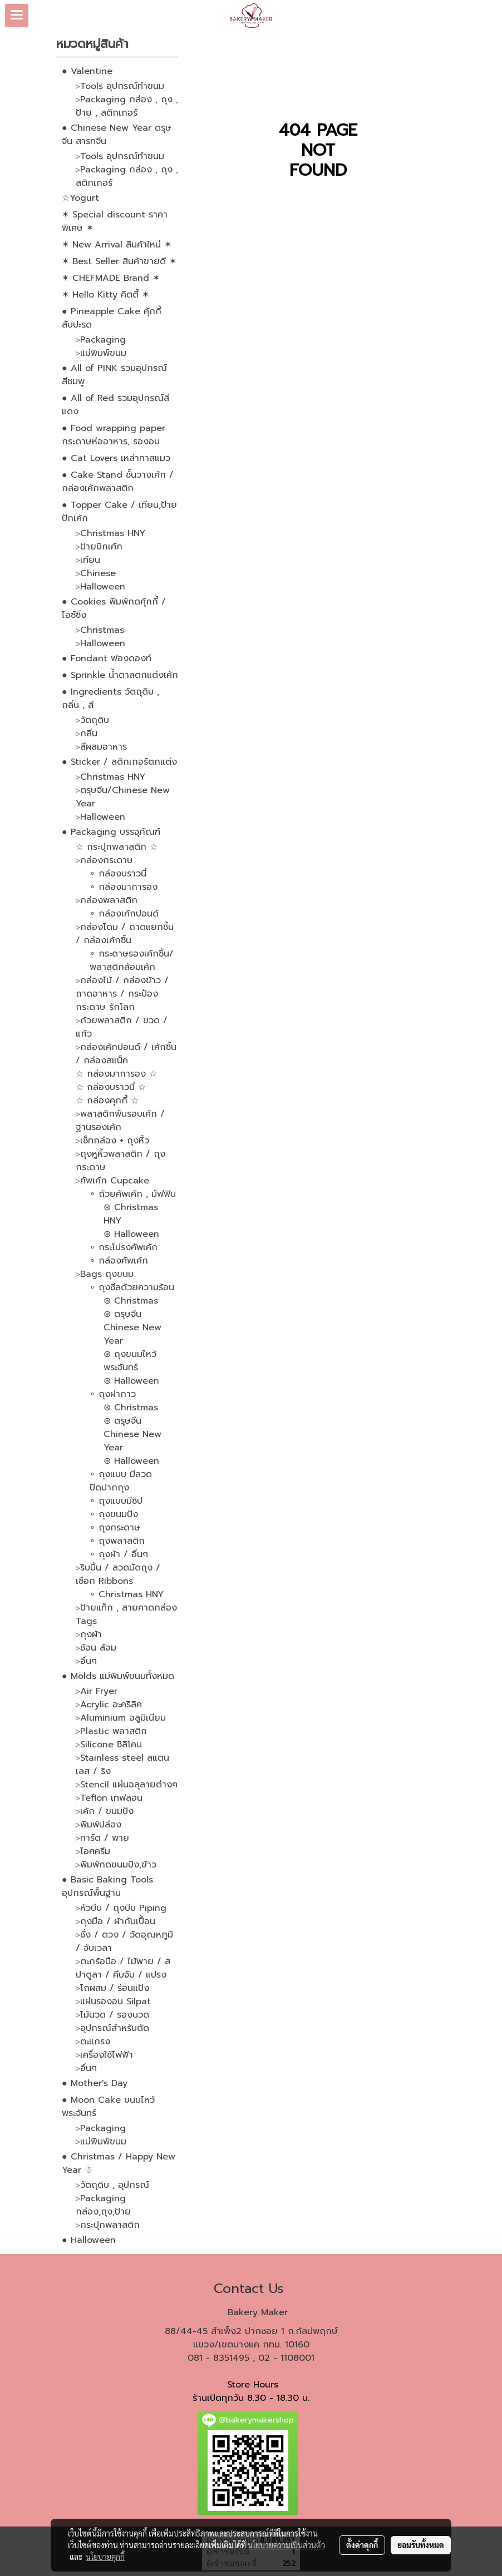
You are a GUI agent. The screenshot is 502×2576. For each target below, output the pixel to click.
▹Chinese (96, 573)
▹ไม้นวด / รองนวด (112, 2015)
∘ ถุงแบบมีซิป (116, 1501)
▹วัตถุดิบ (92, 720)
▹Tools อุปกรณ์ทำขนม (120, 86)
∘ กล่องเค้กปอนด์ (124, 913)
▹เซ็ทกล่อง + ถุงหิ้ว (112, 1140)
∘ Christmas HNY (127, 1594)
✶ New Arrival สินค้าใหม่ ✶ (116, 244)
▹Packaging (101, 339)
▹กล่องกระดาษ (104, 860)
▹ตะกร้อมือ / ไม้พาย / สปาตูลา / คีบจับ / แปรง (123, 1968)
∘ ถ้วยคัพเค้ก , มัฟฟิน (133, 1194)
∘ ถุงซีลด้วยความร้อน (132, 1287)
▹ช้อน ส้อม (96, 1647)
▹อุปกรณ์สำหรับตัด (112, 2028)
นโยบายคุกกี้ (105, 2557)
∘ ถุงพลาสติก (117, 1541)
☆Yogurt (80, 198)
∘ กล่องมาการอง (124, 887)
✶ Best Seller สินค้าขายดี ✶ (119, 261)
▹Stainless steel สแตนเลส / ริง (122, 1764)
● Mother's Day (94, 2083)
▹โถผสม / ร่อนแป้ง (112, 1988)
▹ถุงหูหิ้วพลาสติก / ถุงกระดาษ (120, 1160)
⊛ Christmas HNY (131, 1214)
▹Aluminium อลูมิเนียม (121, 1718)
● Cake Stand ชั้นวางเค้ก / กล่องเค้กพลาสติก (118, 481)
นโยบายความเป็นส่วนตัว (286, 2545)
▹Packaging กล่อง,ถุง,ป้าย (103, 2205)
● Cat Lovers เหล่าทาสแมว (116, 458)
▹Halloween (100, 586)
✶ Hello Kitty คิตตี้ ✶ (105, 294)
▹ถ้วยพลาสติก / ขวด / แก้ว (122, 1027)
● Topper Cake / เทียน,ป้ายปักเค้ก (119, 511)
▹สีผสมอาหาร (101, 747)
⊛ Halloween (131, 1234)
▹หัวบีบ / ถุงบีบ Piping (121, 1908)
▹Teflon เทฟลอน (109, 1798)
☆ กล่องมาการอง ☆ (116, 1074)
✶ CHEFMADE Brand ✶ (111, 278)
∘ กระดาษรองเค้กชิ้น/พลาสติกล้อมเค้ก (132, 960)
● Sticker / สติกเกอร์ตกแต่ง (119, 762)
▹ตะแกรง (93, 2041)
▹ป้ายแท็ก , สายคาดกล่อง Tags (126, 1614)
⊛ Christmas (131, 1300)
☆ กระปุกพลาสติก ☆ (117, 847)
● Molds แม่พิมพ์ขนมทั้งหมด (118, 1676)
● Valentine (87, 71)
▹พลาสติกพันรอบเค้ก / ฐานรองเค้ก (120, 1120)
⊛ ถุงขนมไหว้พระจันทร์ (130, 1361)
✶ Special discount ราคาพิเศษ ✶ (115, 221)
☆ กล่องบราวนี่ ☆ (111, 1087)
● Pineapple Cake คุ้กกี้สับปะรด (111, 318)
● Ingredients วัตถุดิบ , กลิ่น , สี (110, 698)
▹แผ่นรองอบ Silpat (113, 2001)
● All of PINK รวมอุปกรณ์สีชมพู (114, 374)
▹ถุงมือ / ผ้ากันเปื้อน (115, 1921)
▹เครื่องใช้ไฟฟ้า (104, 2055)
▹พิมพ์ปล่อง (98, 1824)
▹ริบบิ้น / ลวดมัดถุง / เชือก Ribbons (118, 1574)
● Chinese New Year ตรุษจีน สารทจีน (116, 134)
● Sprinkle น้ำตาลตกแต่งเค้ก (120, 675)
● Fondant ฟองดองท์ (106, 658)
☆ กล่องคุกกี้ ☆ (107, 1100)
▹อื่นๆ (86, 1661)
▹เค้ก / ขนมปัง (105, 1811)
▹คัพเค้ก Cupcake (112, 1180)
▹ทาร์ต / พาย (102, 1838)
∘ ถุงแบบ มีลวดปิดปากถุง (121, 1481)
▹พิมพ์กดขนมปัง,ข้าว (116, 1864)
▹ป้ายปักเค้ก (99, 546)
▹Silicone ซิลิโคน (109, 1744)
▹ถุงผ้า (89, 1634)
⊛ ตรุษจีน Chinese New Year (132, 1327)
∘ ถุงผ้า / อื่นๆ (119, 1554)
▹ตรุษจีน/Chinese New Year (123, 797)
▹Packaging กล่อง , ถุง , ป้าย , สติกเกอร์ (127, 106)
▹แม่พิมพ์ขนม (101, 353)
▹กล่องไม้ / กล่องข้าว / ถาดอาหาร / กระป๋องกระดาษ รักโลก (122, 994)
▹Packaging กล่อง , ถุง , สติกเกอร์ (127, 176)
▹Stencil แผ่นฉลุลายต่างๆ (127, 1784)
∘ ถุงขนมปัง (114, 1514)
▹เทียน (88, 560)
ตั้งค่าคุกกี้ (362, 2545)
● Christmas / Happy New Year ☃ (118, 2163)
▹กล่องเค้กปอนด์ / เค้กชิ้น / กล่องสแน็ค (126, 1054)
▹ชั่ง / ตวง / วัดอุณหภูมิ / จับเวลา (124, 1941)
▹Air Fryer (96, 1691)
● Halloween (89, 2240)
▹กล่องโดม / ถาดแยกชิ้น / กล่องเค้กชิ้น (125, 933)
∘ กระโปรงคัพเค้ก (124, 1247)
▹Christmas (100, 630)
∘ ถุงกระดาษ (115, 1527)
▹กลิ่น (86, 733)
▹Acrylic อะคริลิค (109, 1704)
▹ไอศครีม (93, 1851)
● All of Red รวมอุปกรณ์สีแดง (115, 405)
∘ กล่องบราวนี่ (118, 873)
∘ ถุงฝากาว (113, 1394)
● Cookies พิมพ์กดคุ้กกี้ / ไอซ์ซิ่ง (114, 608)
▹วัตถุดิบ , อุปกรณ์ (112, 2185)
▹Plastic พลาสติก (111, 1731)
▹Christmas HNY (110, 533)
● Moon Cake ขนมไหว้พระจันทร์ (108, 2106)
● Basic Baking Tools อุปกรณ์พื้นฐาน (107, 1886)
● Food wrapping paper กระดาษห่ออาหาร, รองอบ (113, 435)
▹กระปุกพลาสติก (108, 2225)
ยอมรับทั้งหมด (420, 2545)
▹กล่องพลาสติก (106, 900)
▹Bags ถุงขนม (105, 1274)
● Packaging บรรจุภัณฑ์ (111, 832)
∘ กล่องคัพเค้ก (119, 1260)
